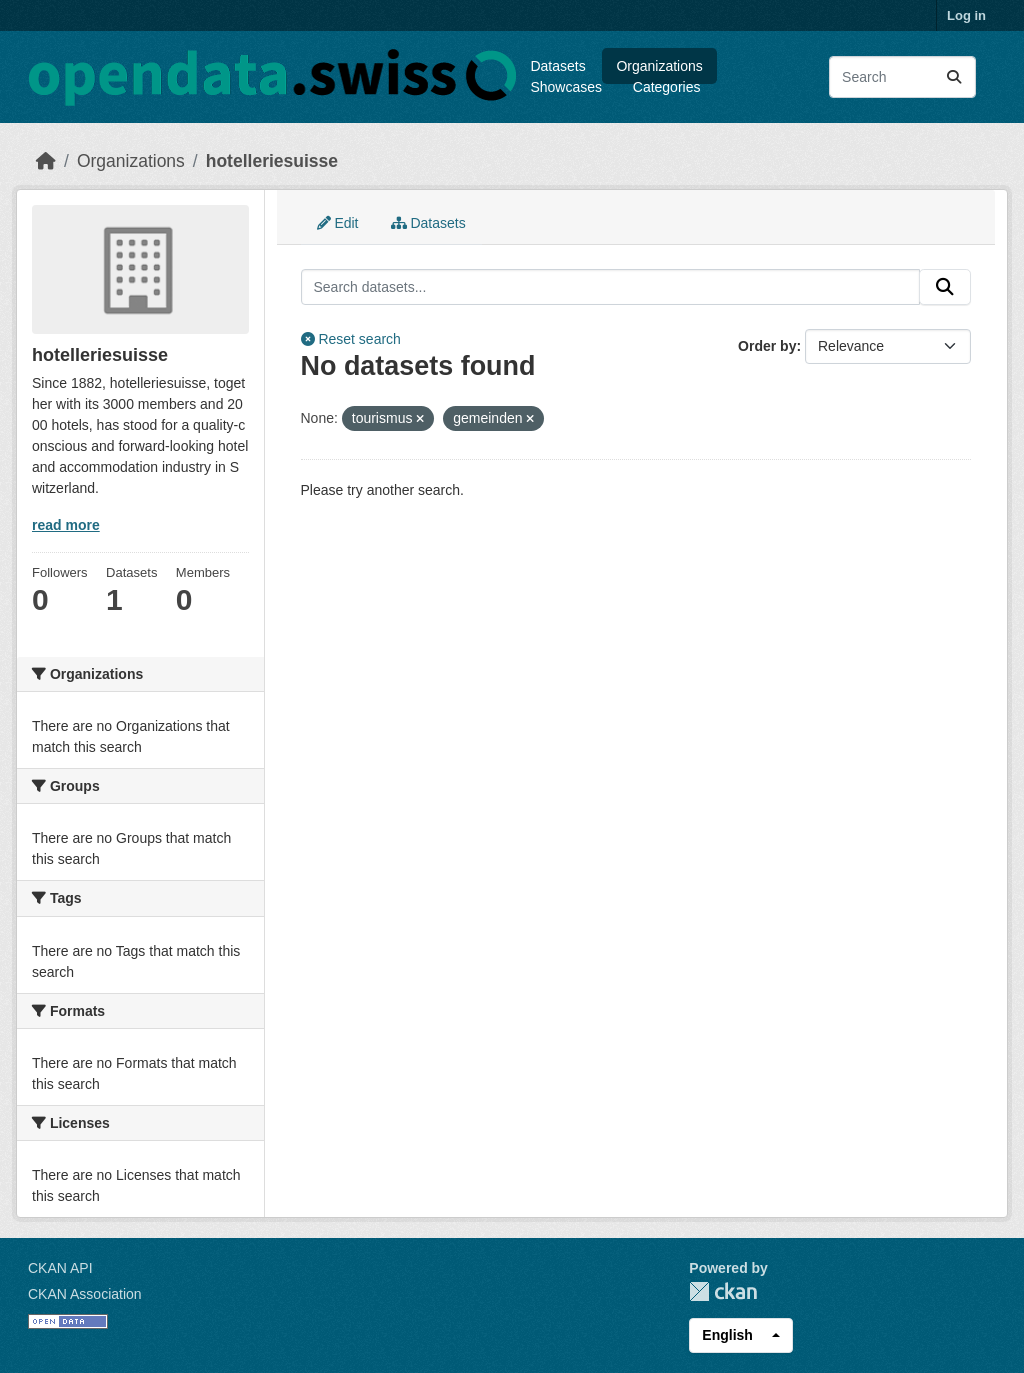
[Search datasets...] (902, 77)
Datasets (557, 66)
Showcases (566, 87)
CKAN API (60, 1268)
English (727, 1335)
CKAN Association (85, 1294)
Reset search (351, 339)
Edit (338, 223)
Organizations (659, 66)
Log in (966, 15)
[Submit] (954, 77)
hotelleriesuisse (272, 161)
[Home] (46, 161)
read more (66, 525)
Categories (667, 87)
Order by (767, 346)
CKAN (723, 1291)
